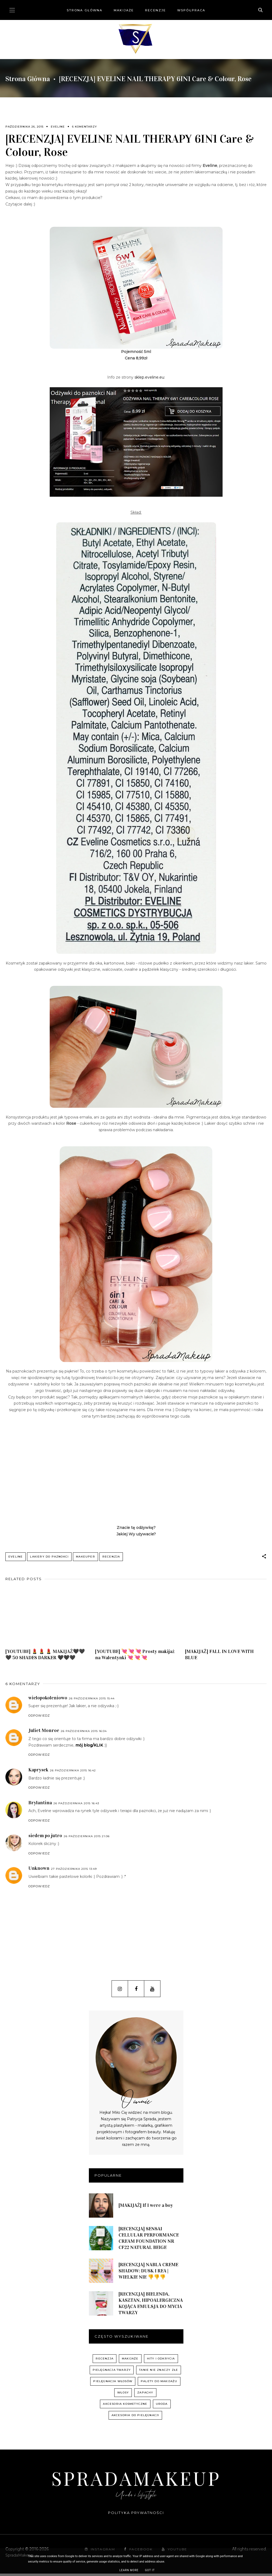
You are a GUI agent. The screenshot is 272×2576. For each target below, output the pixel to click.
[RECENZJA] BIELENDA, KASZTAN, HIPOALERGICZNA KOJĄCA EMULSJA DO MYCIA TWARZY (151, 2305)
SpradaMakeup (136, 2480)
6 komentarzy (84, 126)
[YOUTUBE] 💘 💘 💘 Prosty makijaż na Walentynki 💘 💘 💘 (134, 1657)
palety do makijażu (159, 2383)
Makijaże (124, 10)
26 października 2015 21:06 (87, 1838)
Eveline (58, 126)
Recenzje (155, 10)
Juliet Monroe (43, 1733)
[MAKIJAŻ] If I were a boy (146, 2208)
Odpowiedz (39, 1718)
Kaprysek (38, 1772)
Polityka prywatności (136, 2515)
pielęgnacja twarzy (112, 2372)
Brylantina (40, 1805)
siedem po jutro (45, 1838)
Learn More (129, 2570)
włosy (123, 2395)
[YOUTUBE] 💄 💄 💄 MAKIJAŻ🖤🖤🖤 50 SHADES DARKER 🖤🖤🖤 (45, 1657)
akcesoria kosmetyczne (125, 2406)
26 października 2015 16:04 (84, 1733)
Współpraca (191, 10)
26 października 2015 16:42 (73, 1773)
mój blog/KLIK (89, 1747)
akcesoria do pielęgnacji (135, 2417)
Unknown (38, 1871)
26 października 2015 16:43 (76, 1805)
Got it (150, 2570)
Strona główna (84, 10)
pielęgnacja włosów (112, 2383)
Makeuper (85, 1556)
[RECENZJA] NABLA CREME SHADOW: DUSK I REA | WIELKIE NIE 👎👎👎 (148, 2273)
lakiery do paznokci (49, 1556)
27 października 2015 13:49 (74, 1871)
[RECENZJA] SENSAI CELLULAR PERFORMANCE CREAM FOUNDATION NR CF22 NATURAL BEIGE (149, 2240)
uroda (162, 2406)
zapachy (145, 2395)
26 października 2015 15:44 (92, 1700)
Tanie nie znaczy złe (158, 2372)
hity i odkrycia (161, 2361)
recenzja (111, 1556)
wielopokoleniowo (47, 1700)
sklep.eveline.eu (149, 377)
